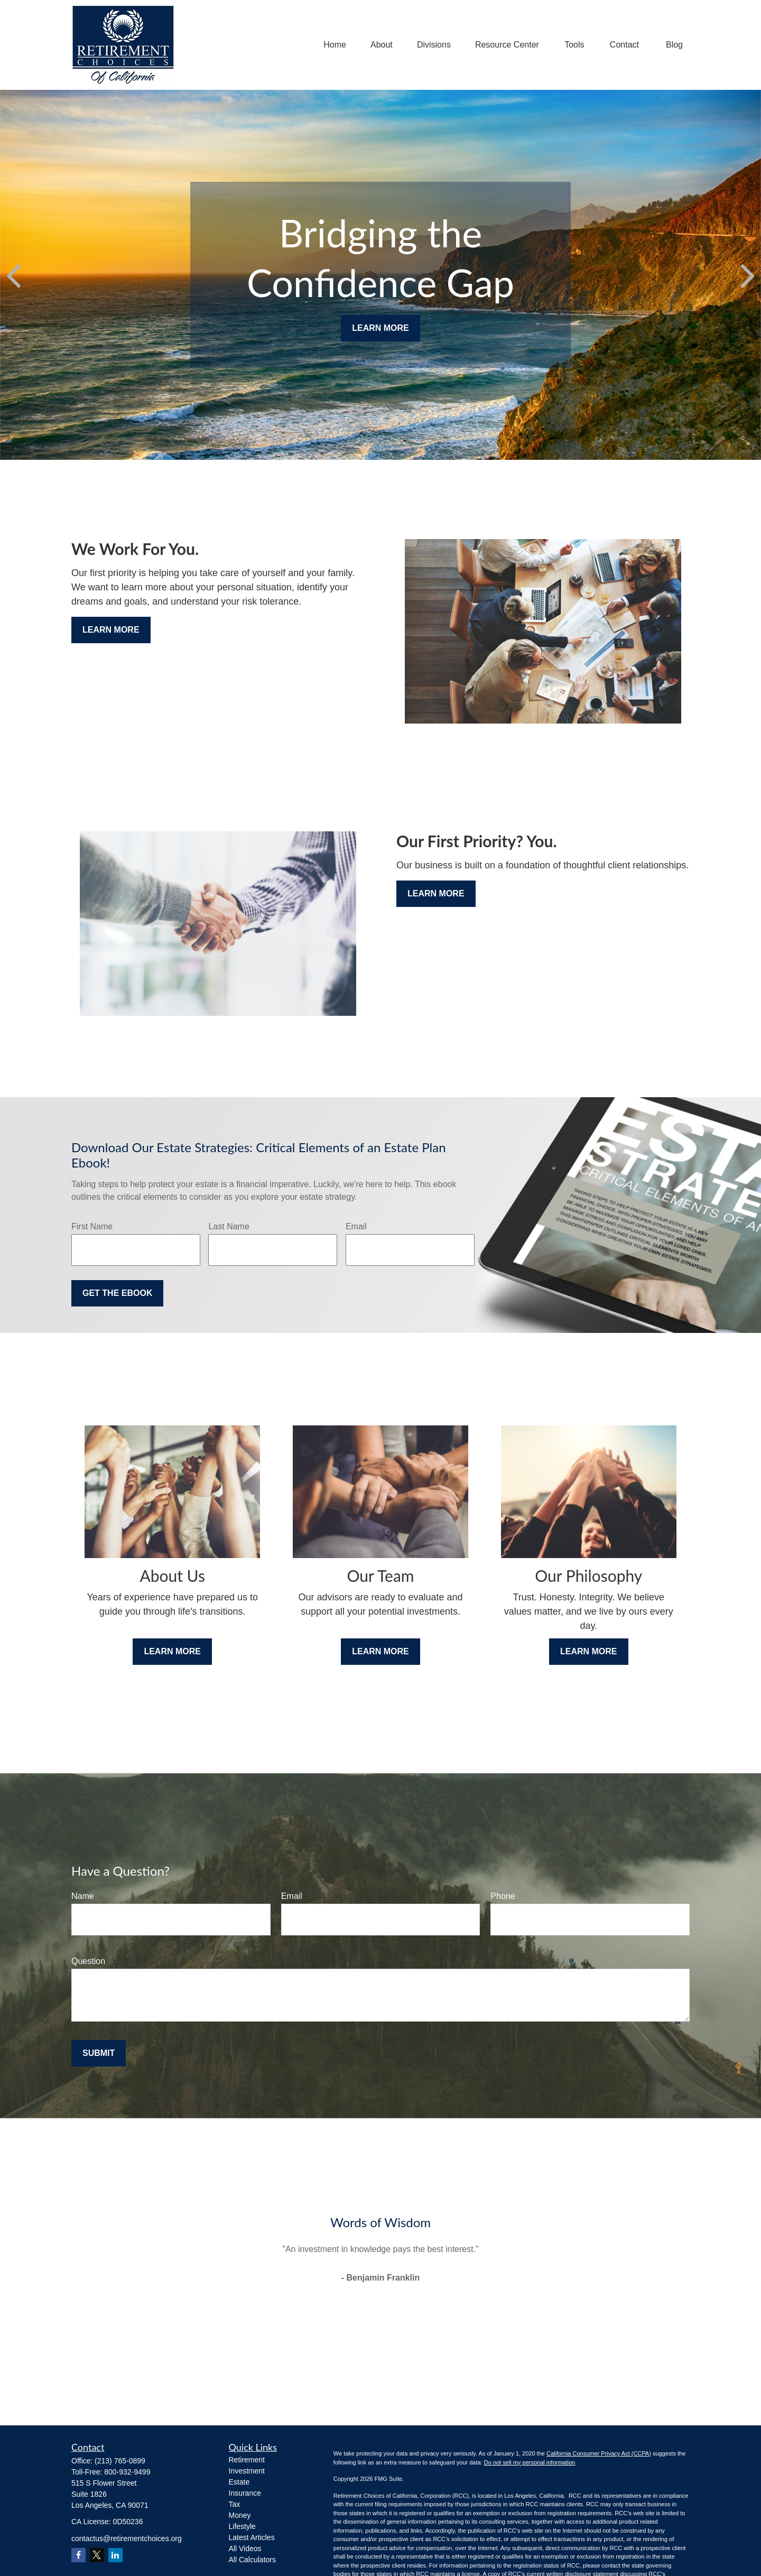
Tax (234, 2504)
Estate (239, 2482)
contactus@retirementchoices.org (126, 2538)
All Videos (245, 2548)
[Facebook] (78, 2555)
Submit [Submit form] (98, 2053)
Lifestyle (242, 2526)
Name (82, 1896)
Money (240, 2515)
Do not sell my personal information (529, 2462)
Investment (247, 2471)
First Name (92, 1226)
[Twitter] (97, 2555)
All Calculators (252, 2559)
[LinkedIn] (115, 2555)
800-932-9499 (127, 2472)
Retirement (247, 2459)
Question (88, 1961)
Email (356, 1226)
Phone (502, 1896)
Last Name (228, 1226)
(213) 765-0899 (120, 2461)
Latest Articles (252, 2537)
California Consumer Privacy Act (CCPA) (598, 2453)
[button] (334, 45)
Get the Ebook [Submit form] (117, 1293)
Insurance (245, 2493)
